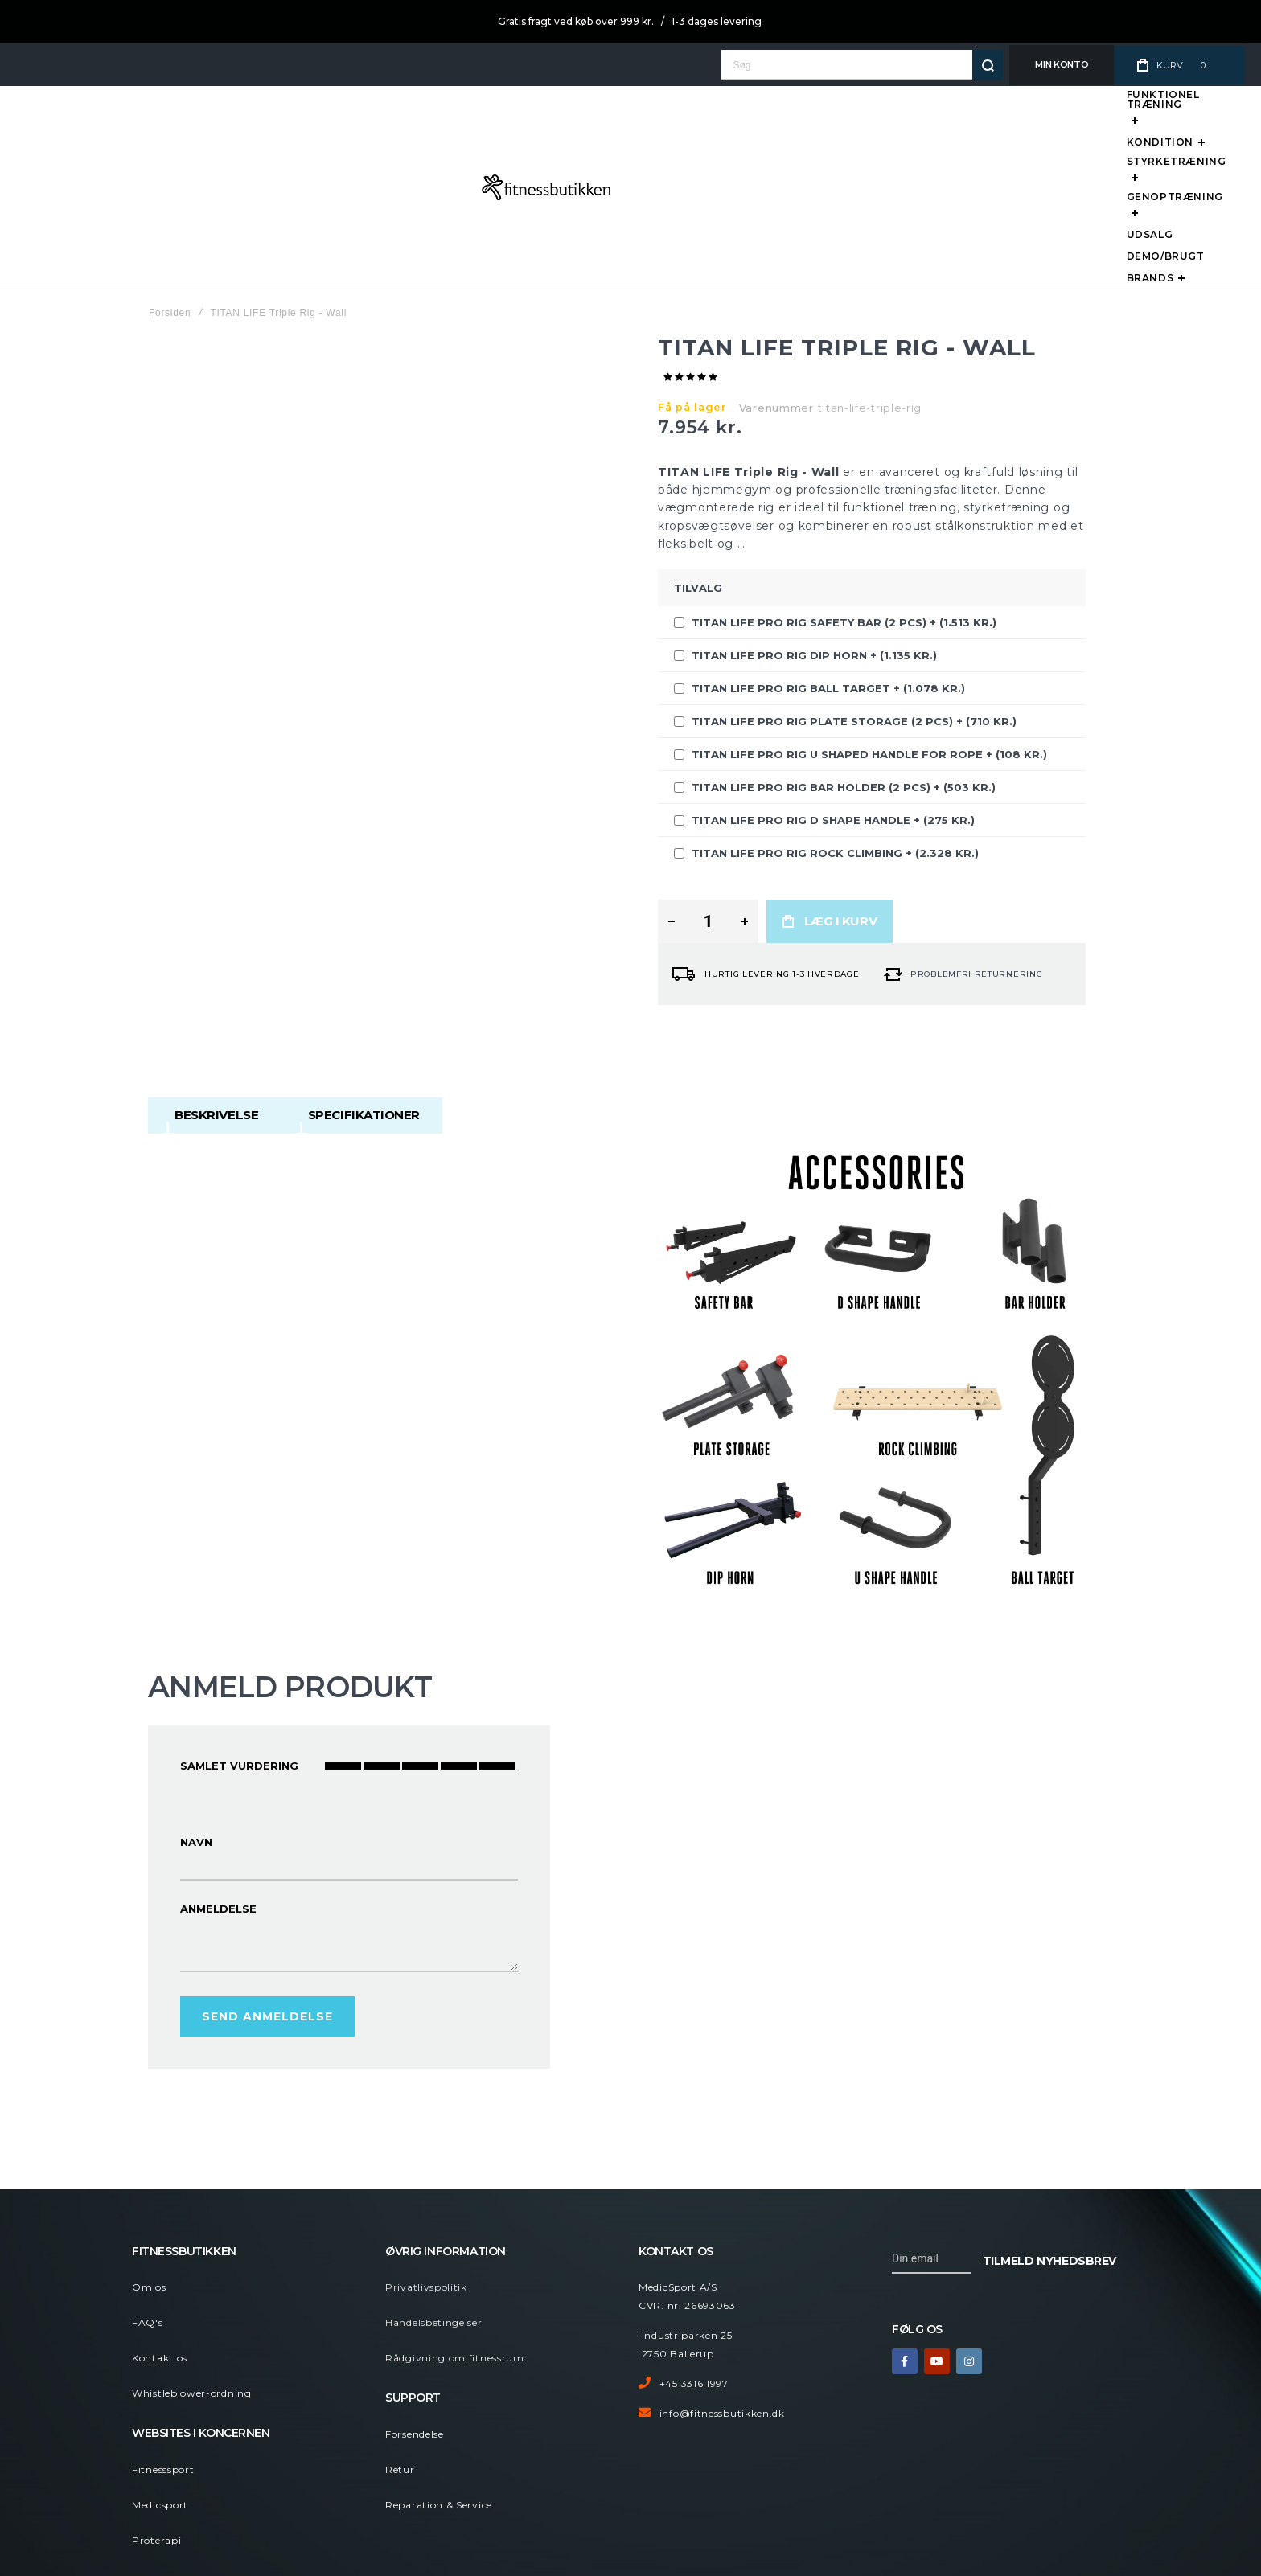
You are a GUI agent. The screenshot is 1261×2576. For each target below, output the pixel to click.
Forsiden (170, 190)
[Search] (982, 65)
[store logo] (85, 126)
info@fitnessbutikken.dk (722, 2291)
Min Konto (1056, 64)
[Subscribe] (1049, 2137)
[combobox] (857, 65)
